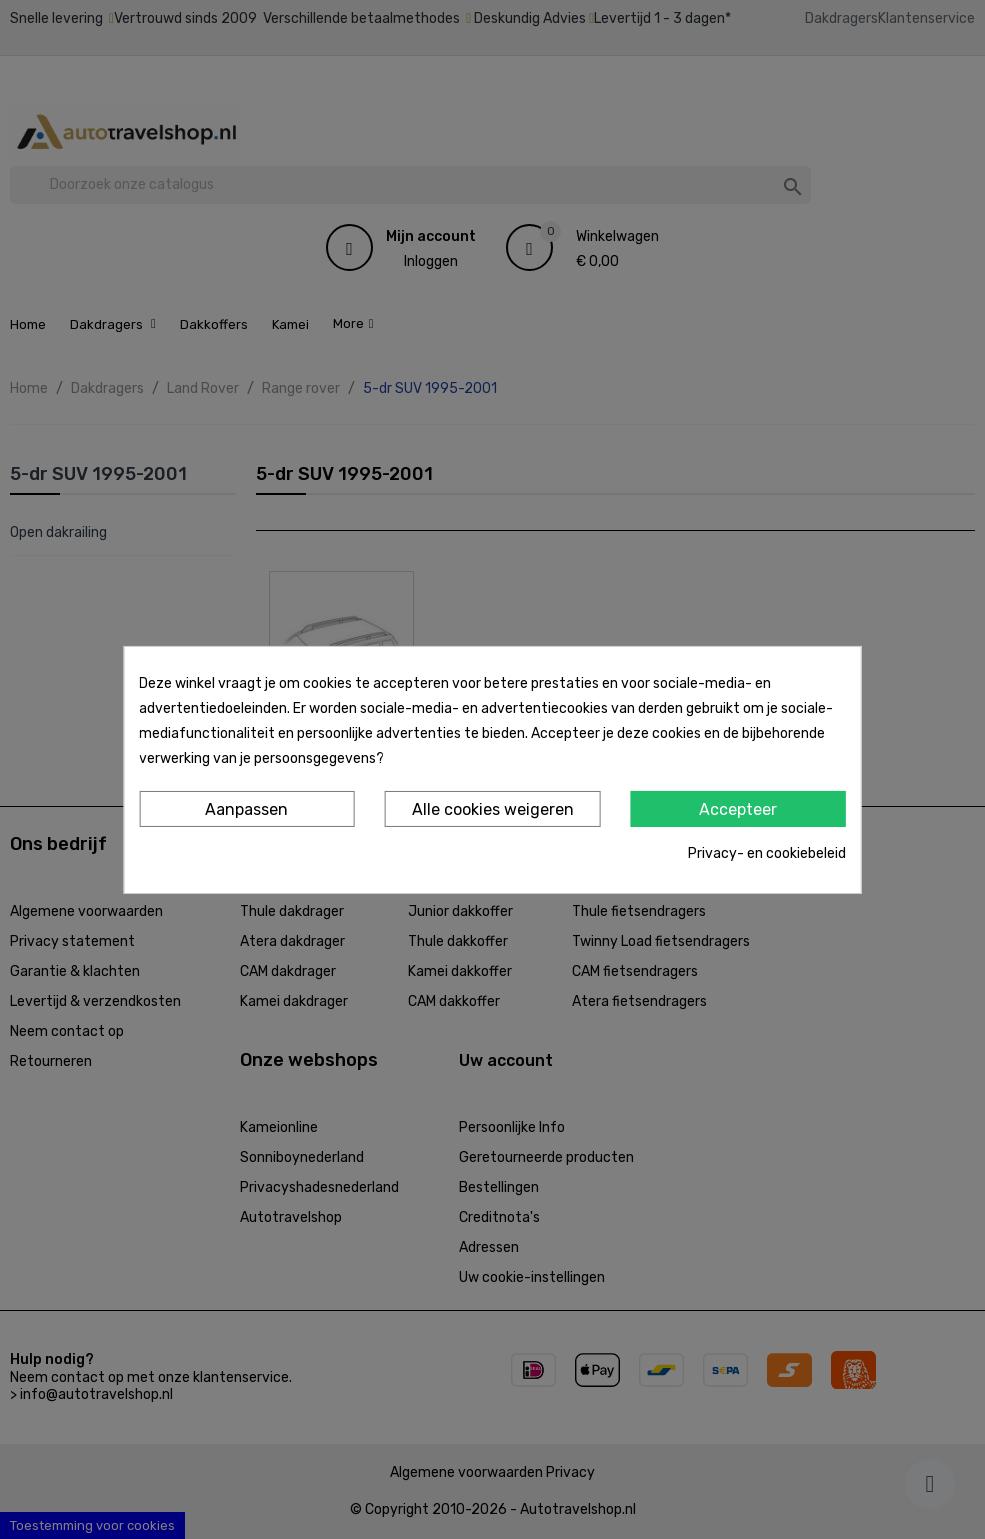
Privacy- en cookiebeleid (767, 853)
